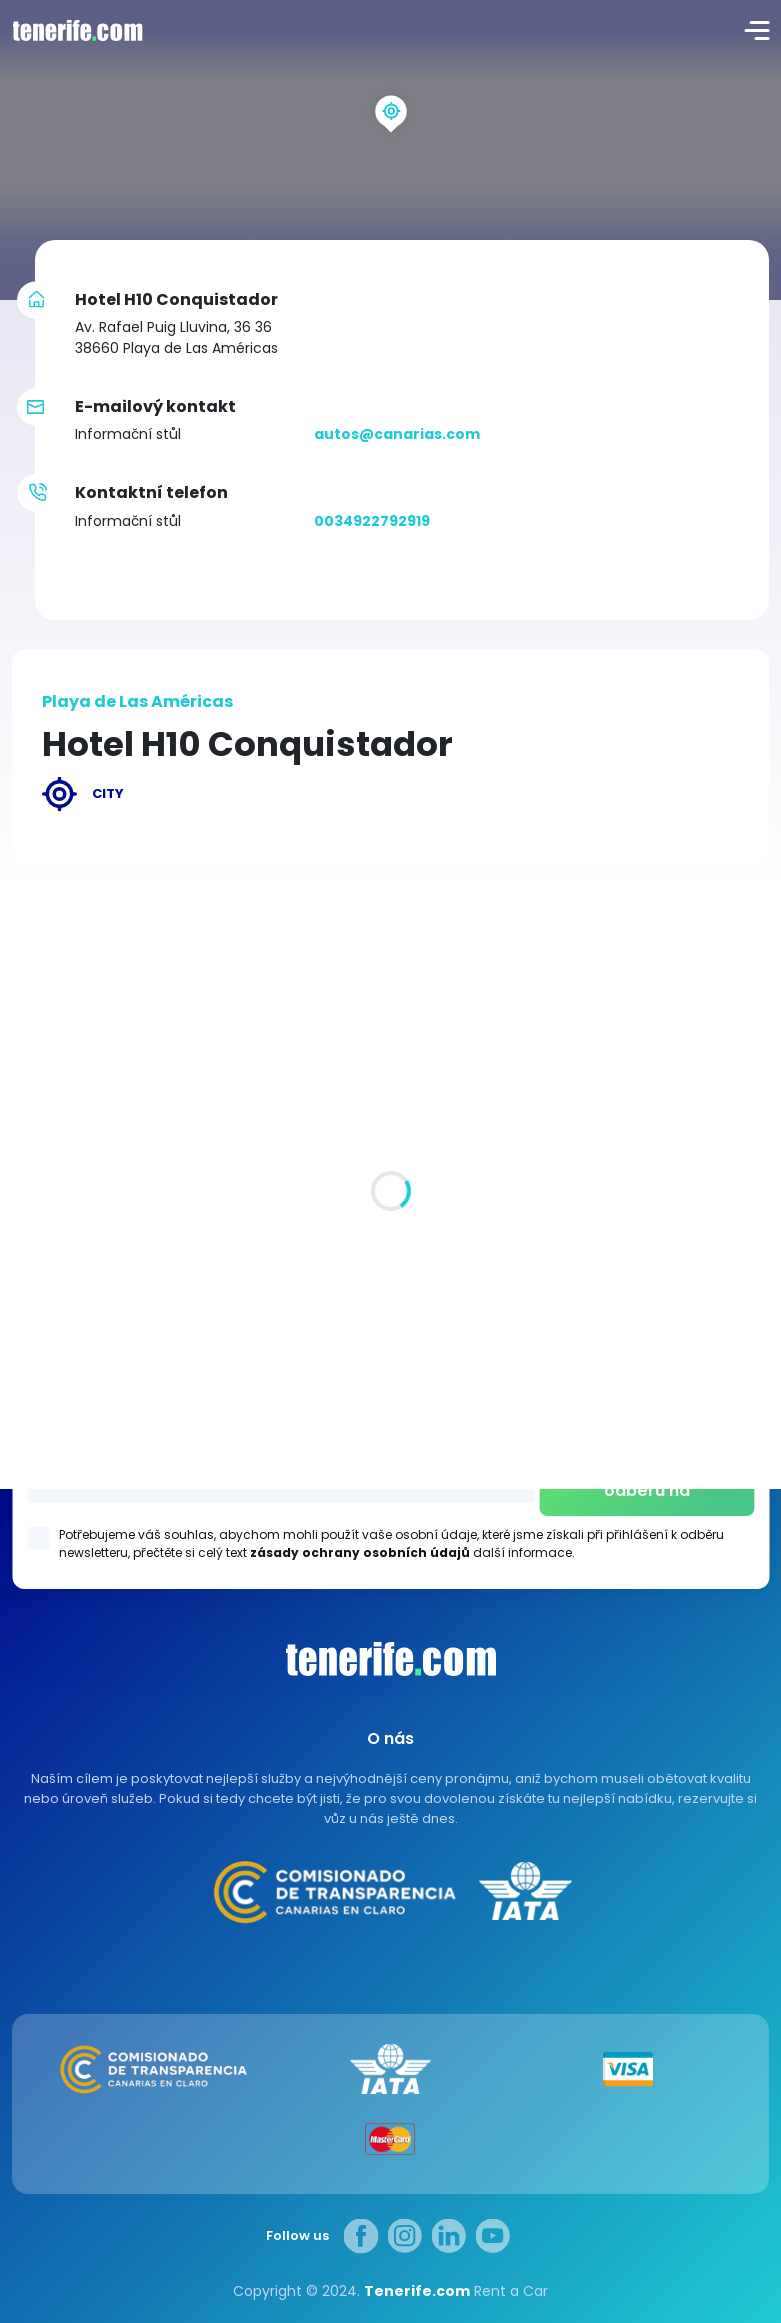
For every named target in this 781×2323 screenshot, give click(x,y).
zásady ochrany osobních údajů (360, 1552)
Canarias (391, 1659)
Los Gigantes (390, 1403)
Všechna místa (67, 1170)
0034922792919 (372, 521)
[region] (390, 150)
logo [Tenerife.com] (75, 30)
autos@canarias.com (397, 434)
